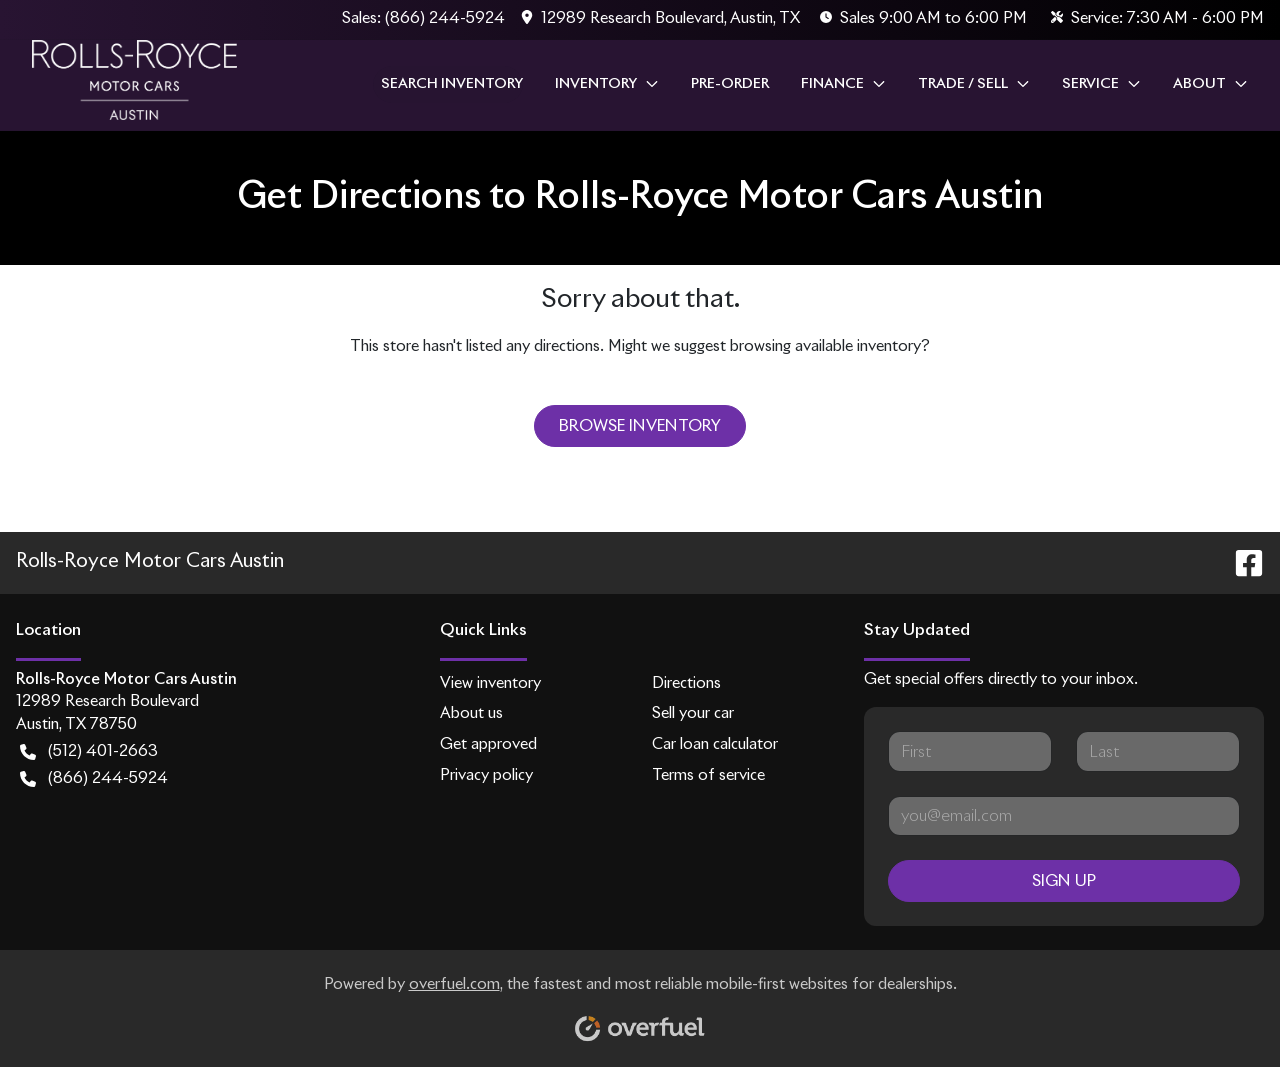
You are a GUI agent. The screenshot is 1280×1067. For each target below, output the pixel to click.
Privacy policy (486, 775)
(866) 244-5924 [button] (94, 779)
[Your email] (1064, 816)
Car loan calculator (715, 744)
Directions (686, 683)
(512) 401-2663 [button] (89, 752)
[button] (662, 19)
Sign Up (1064, 881)
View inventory (490, 683)
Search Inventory (452, 84)
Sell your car (693, 713)
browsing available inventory (825, 346)
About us (471, 713)
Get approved (488, 744)
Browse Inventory (640, 426)
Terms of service (708, 775)
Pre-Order (730, 84)
